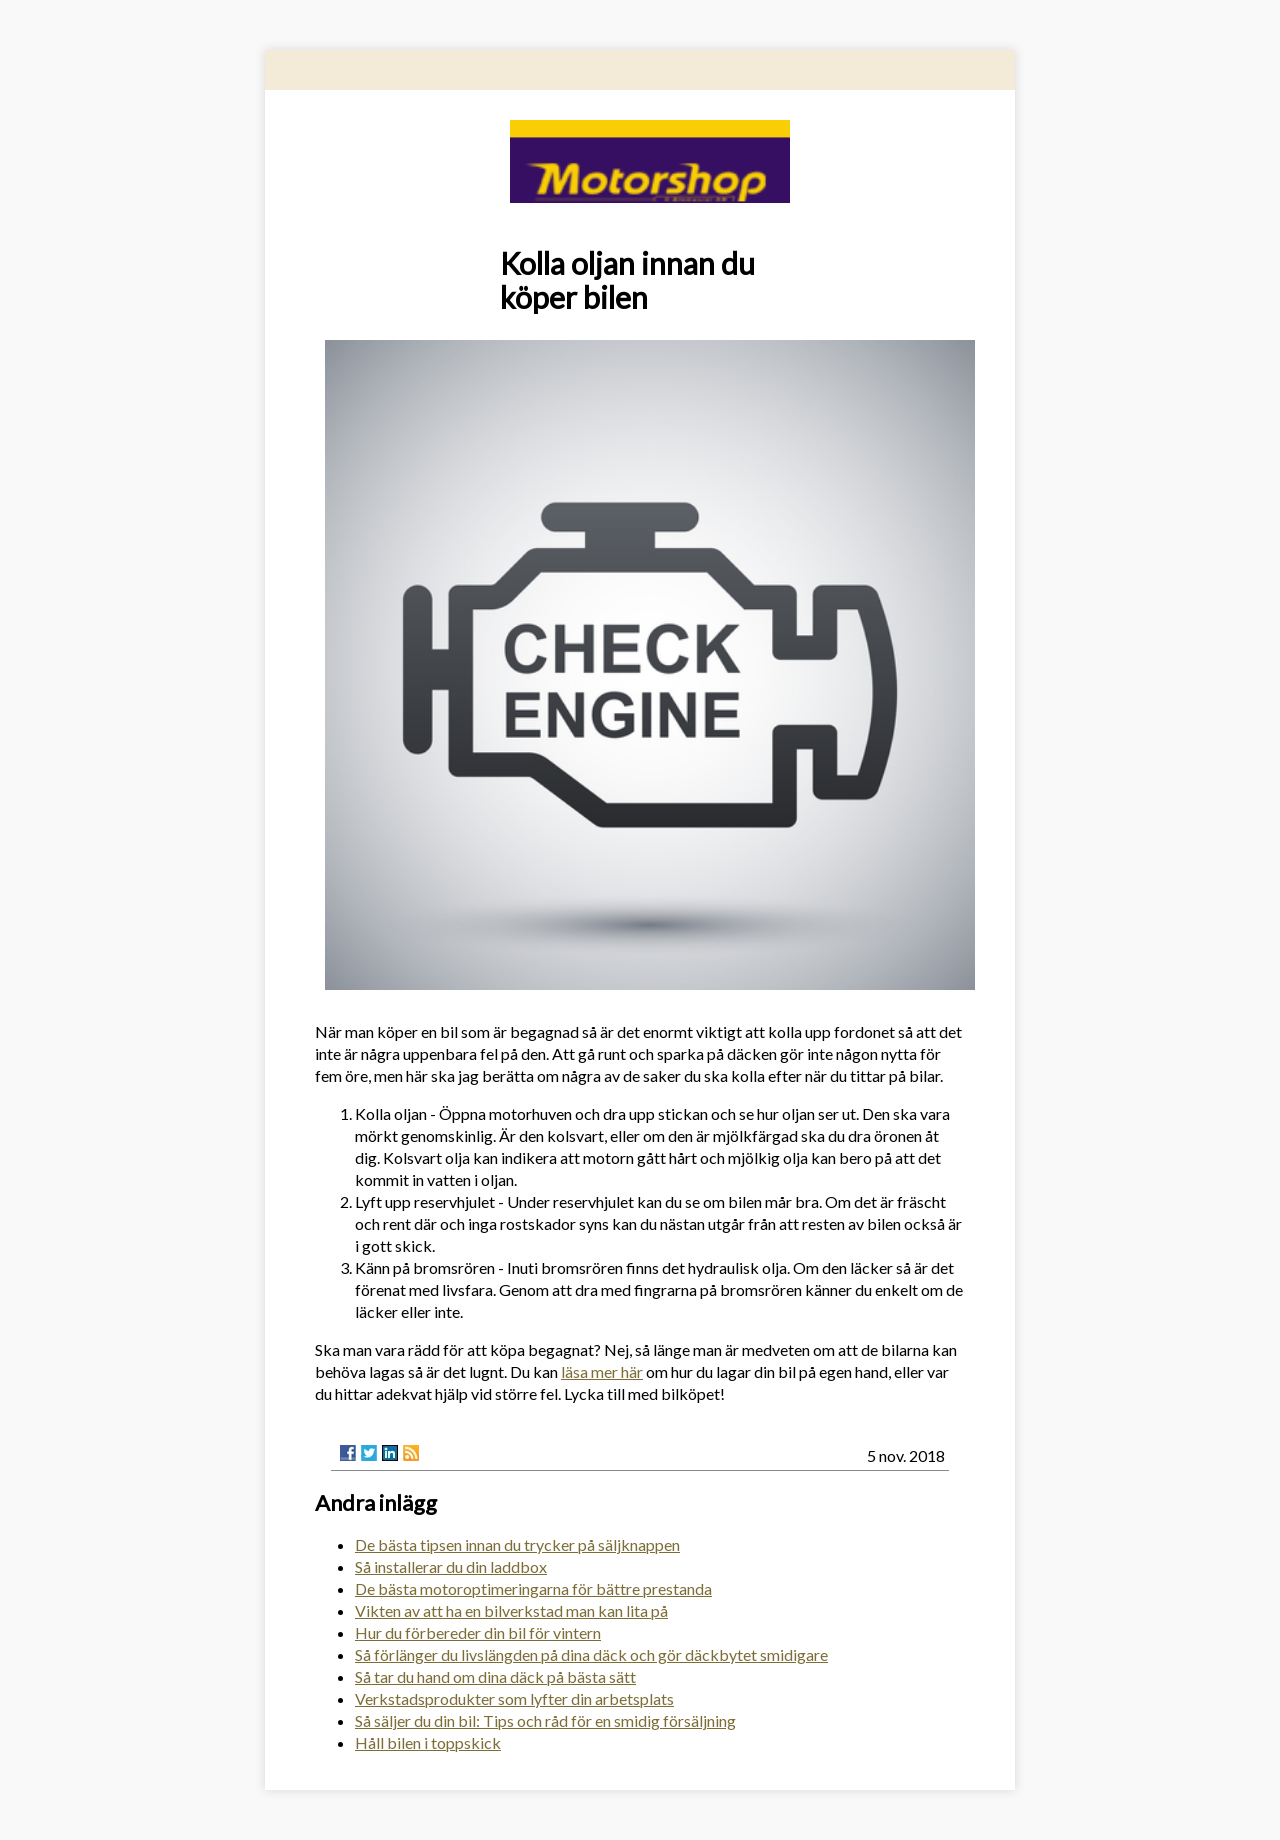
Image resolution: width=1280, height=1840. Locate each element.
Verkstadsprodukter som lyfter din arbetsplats (514, 1698)
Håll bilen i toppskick (428, 1742)
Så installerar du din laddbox (451, 1566)
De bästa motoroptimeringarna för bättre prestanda (533, 1588)
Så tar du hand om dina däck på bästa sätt (495, 1676)
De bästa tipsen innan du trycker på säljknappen (517, 1544)
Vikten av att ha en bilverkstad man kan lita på (511, 1610)
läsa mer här (602, 1371)
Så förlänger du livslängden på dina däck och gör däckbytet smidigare (591, 1654)
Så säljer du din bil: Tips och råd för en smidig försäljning (545, 1720)
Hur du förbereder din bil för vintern (478, 1632)
